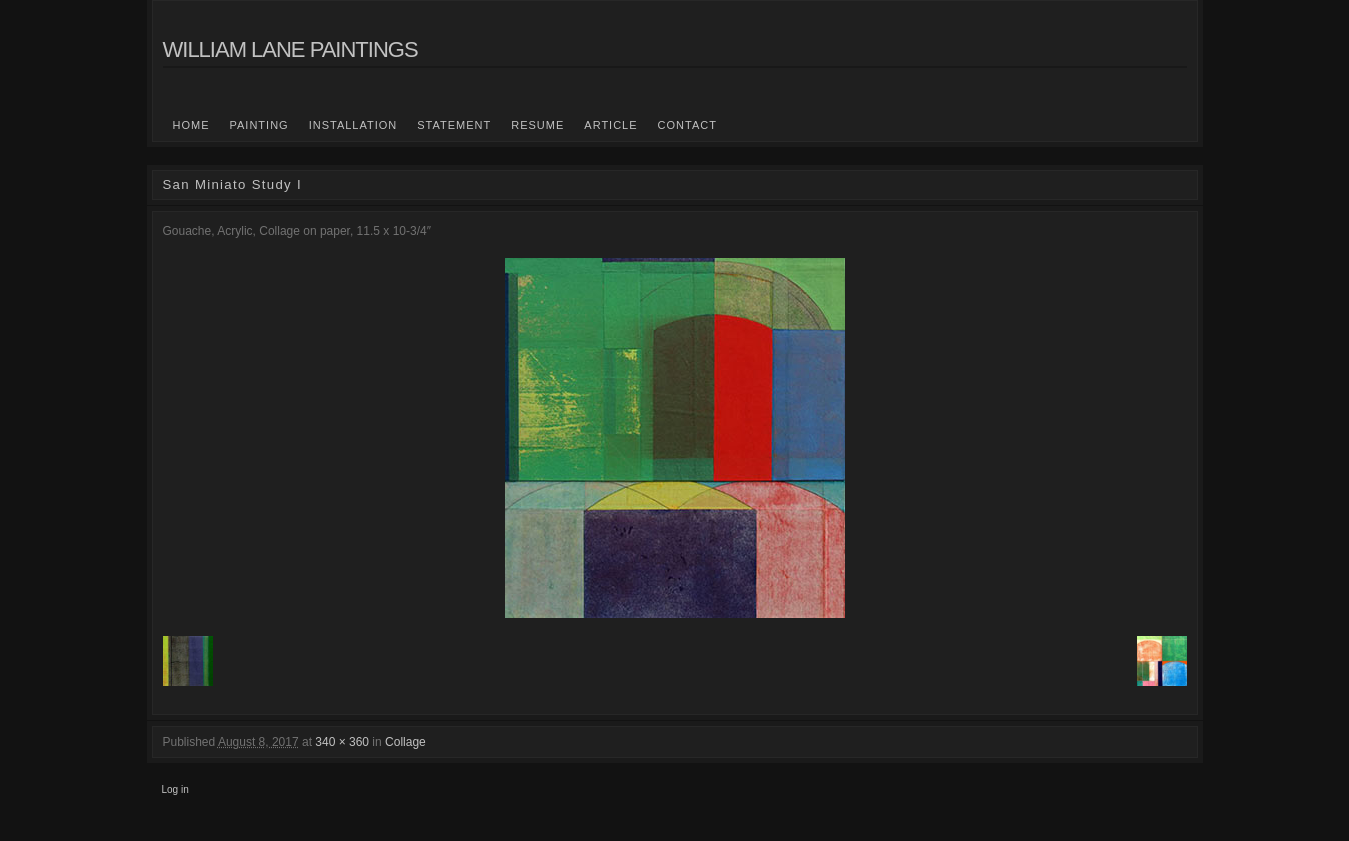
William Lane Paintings (290, 49)
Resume (537, 125)
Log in (175, 789)
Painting (259, 125)
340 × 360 (342, 742)
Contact (687, 125)
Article (610, 125)
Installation (353, 125)
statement (454, 125)
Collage (405, 742)
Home (191, 125)
